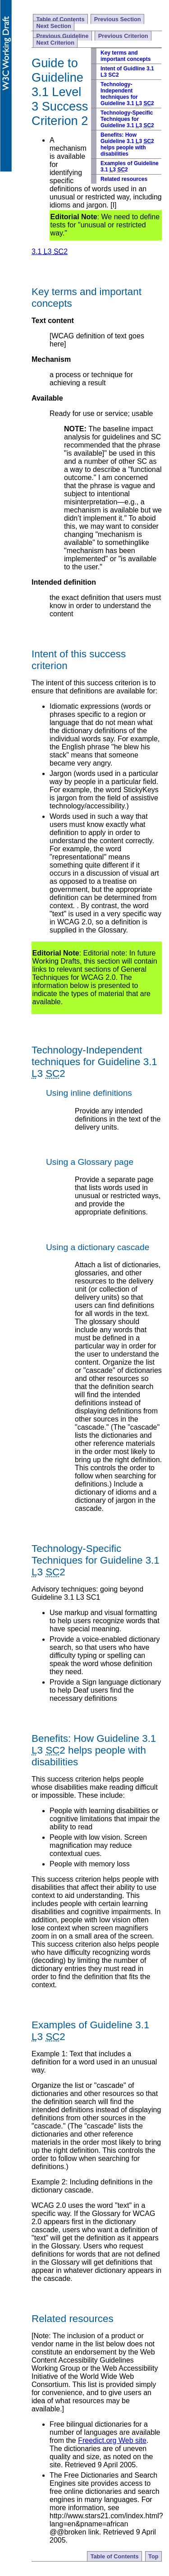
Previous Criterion (123, 35)
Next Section (53, 26)
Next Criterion (55, 42)
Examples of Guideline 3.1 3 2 (129, 166)
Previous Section (117, 19)
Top (153, 2556)
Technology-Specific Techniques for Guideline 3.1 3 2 (127, 119)
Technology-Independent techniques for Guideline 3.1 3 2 (127, 93)
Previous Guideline (62, 35)
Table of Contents (60, 19)
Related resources (123, 179)
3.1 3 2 (50, 251)
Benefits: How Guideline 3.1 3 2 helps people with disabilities (127, 144)
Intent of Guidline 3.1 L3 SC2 (127, 71)
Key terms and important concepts (125, 56)
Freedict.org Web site (112, 2440)
